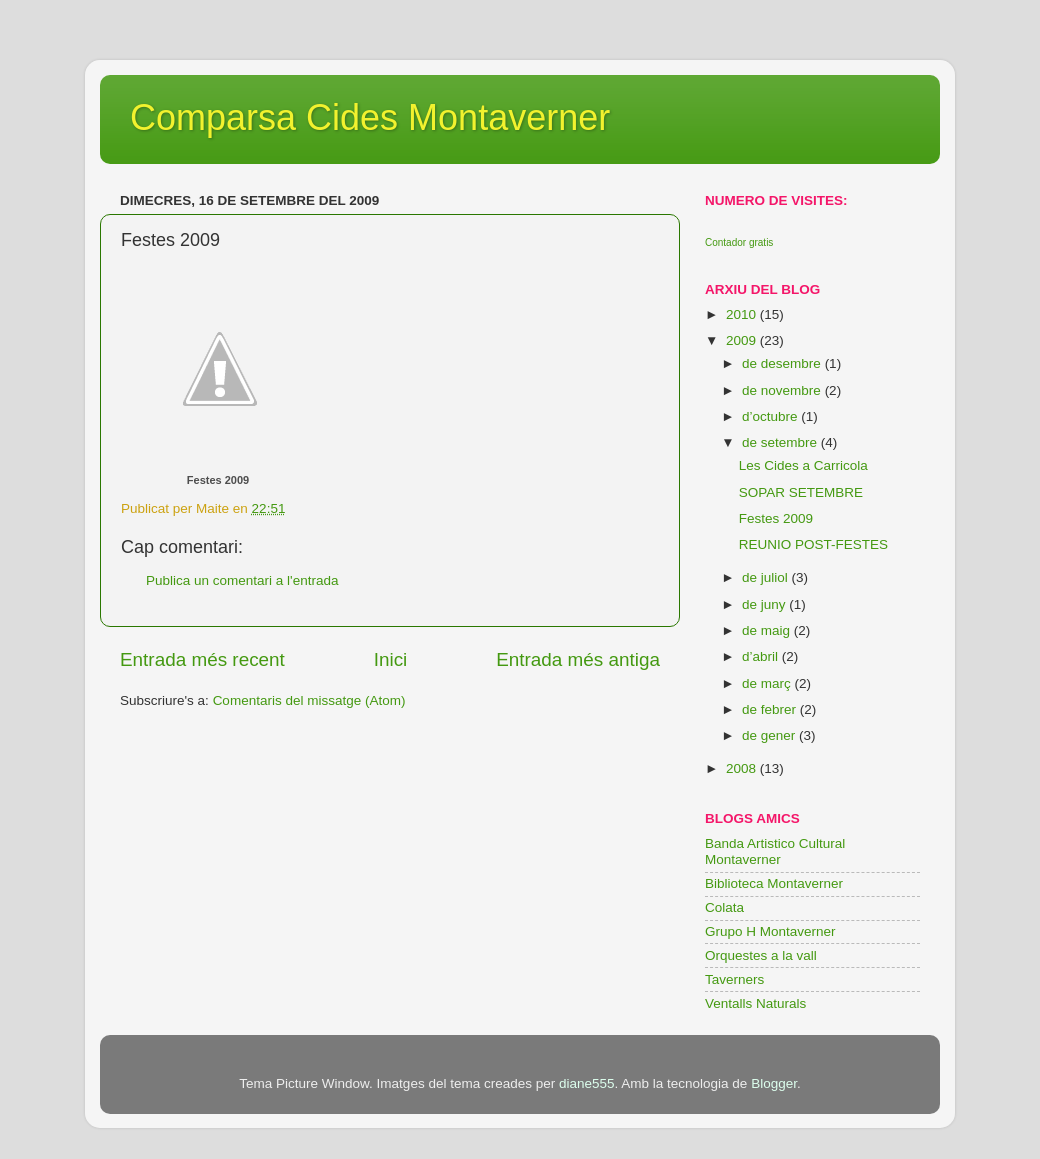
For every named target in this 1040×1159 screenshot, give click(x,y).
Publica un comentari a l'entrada (242, 580)
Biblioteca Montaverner (774, 883)
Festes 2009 (218, 480)
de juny (765, 604)
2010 (743, 314)
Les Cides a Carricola (803, 465)
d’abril (762, 656)
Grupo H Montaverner (770, 931)
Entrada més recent (202, 659)
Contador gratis (739, 242)
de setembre (781, 442)
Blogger (774, 1083)
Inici (391, 659)
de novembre (783, 390)
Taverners (734, 979)
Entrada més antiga (578, 659)
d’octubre (771, 416)
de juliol (767, 577)
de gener (770, 735)
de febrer (771, 709)
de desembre (783, 363)
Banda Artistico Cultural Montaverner (775, 851)
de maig (768, 630)
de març (768, 683)
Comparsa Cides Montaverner (370, 117)
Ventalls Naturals (755, 1003)
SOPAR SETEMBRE (801, 492)
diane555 (587, 1083)
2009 (743, 340)
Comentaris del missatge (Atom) (309, 700)
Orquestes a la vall (761, 955)
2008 (743, 768)
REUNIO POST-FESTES (813, 544)
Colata (724, 907)
